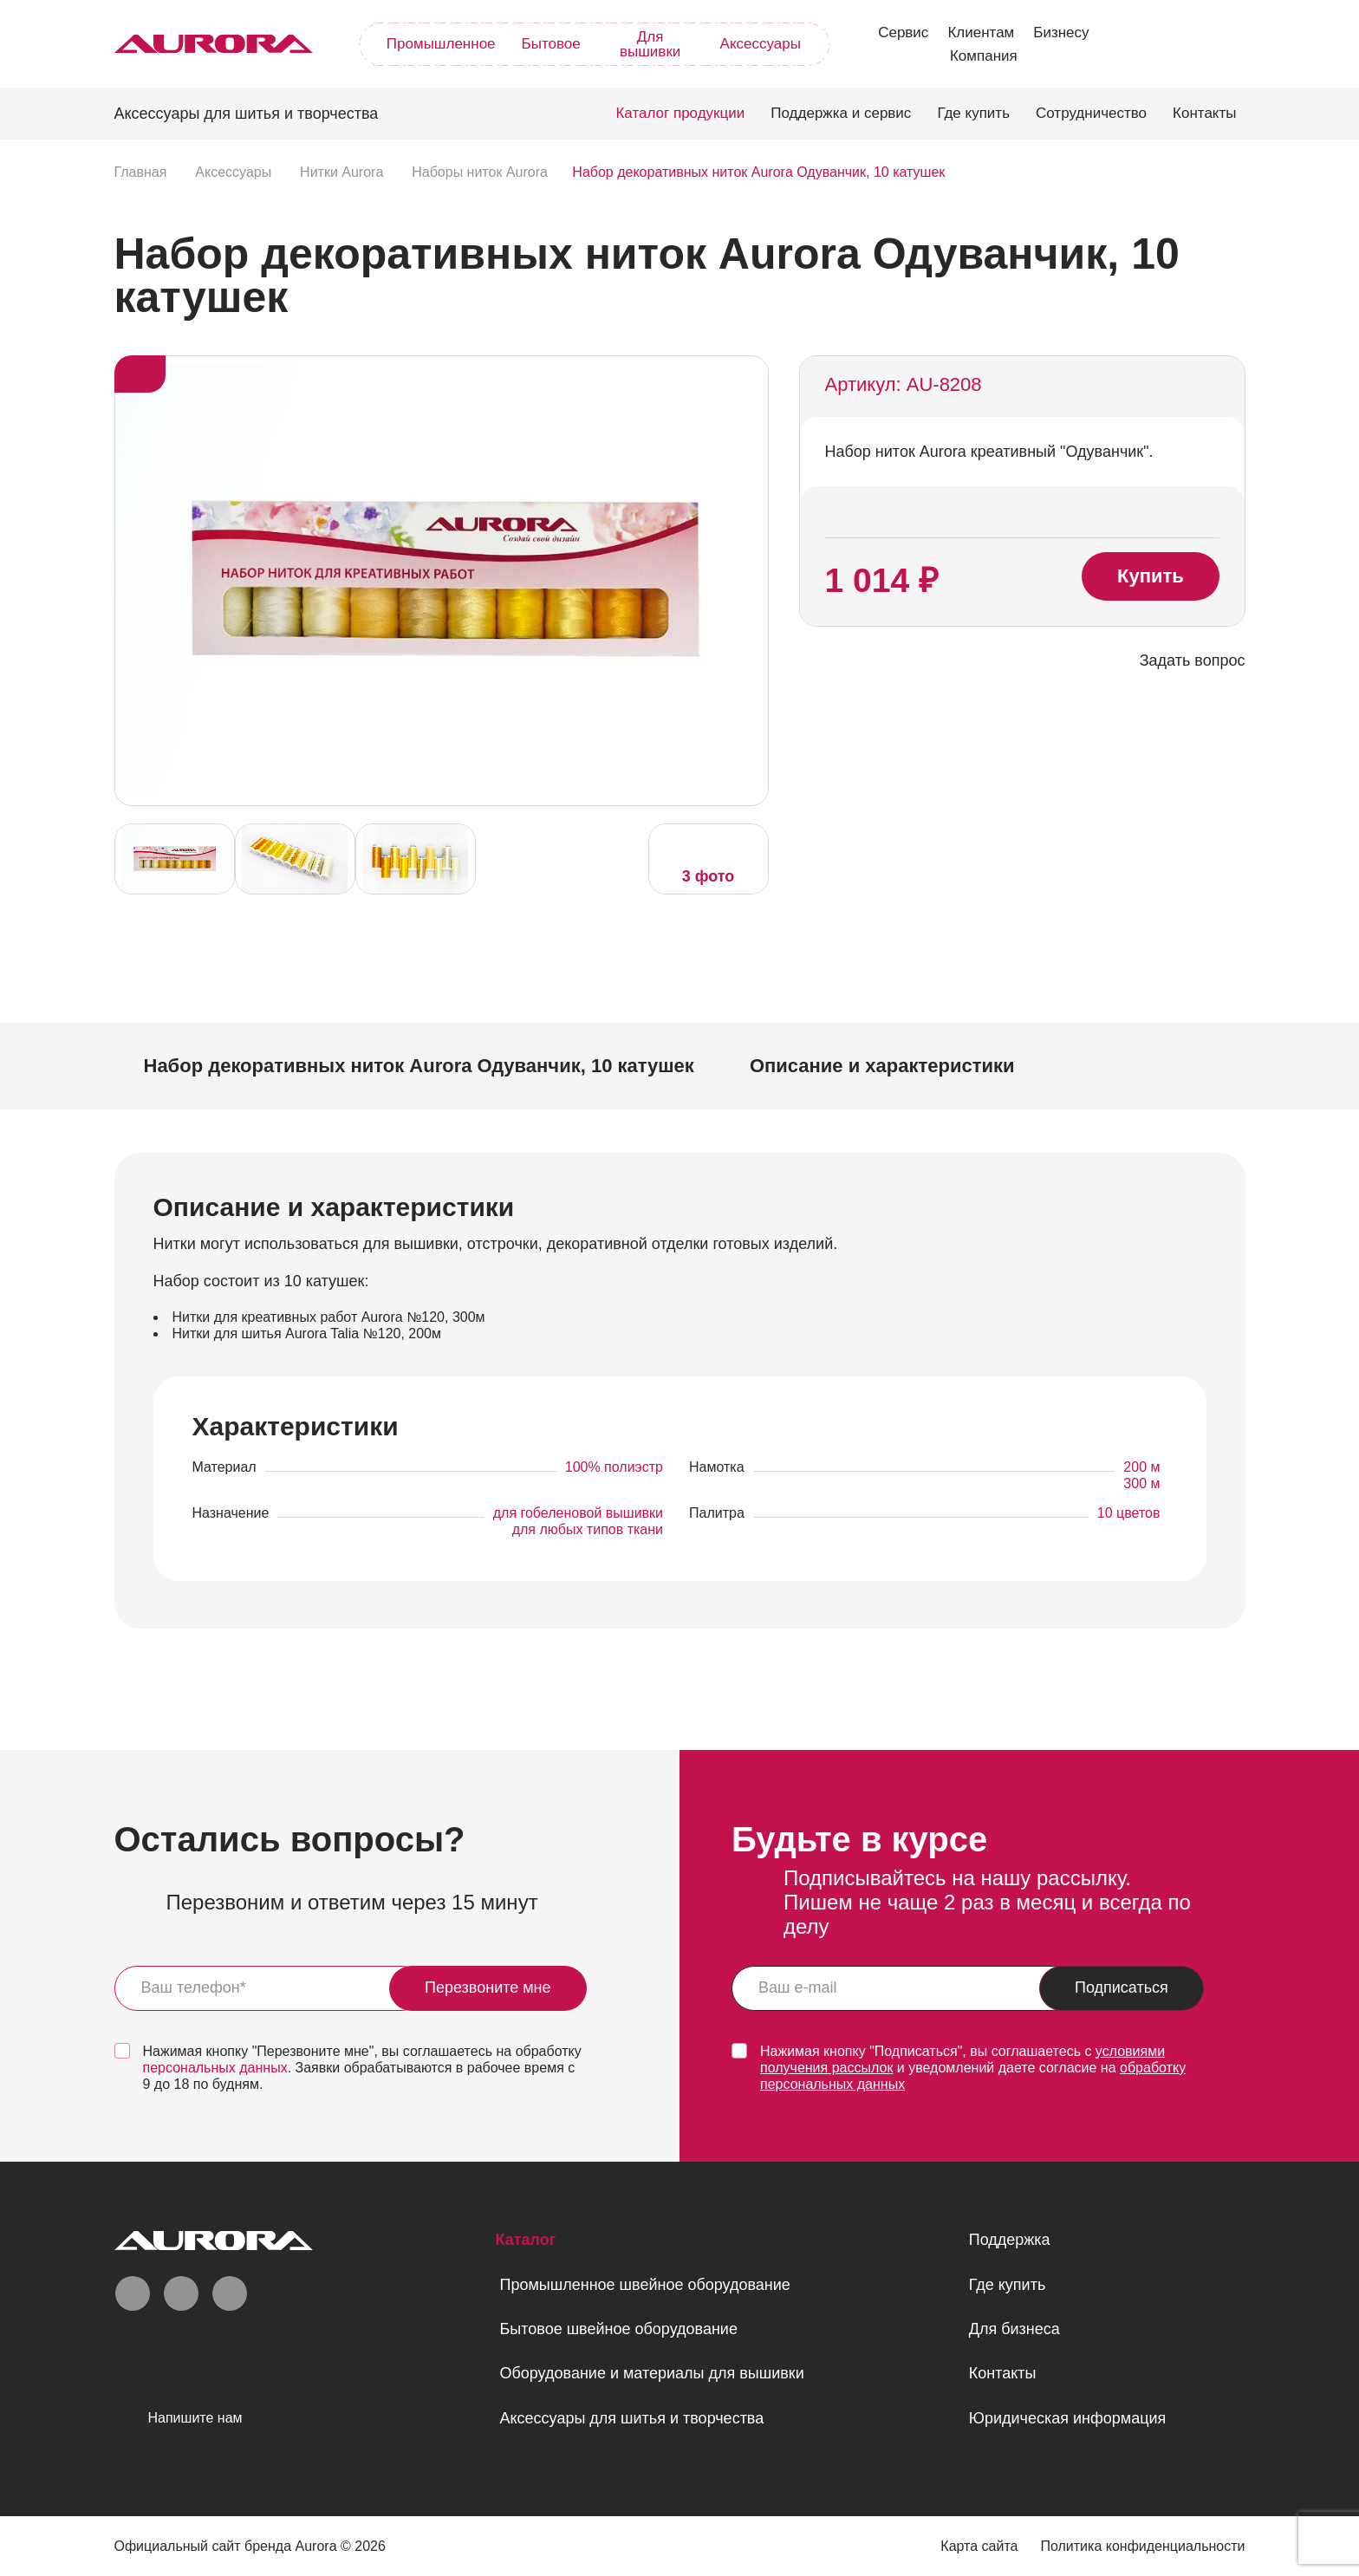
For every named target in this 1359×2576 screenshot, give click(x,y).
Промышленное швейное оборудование (644, 2284)
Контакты (1204, 113)
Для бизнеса (1014, 2329)
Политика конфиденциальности (1142, 2546)
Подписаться (1121, 1987)
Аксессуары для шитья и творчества (631, 2418)
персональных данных (215, 2067)
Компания (984, 56)
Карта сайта (979, 2546)
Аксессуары (760, 44)
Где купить (973, 113)
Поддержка (1009, 2239)
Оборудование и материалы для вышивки (651, 2373)
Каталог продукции (680, 113)
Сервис (903, 32)
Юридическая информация (1068, 2418)
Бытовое (551, 44)
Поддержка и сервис (841, 113)
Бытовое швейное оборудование (618, 2329)
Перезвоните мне (488, 1987)
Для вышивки (650, 44)
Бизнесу (1061, 32)
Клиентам (980, 32)
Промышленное (441, 44)
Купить (1150, 576)
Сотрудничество (1091, 113)
